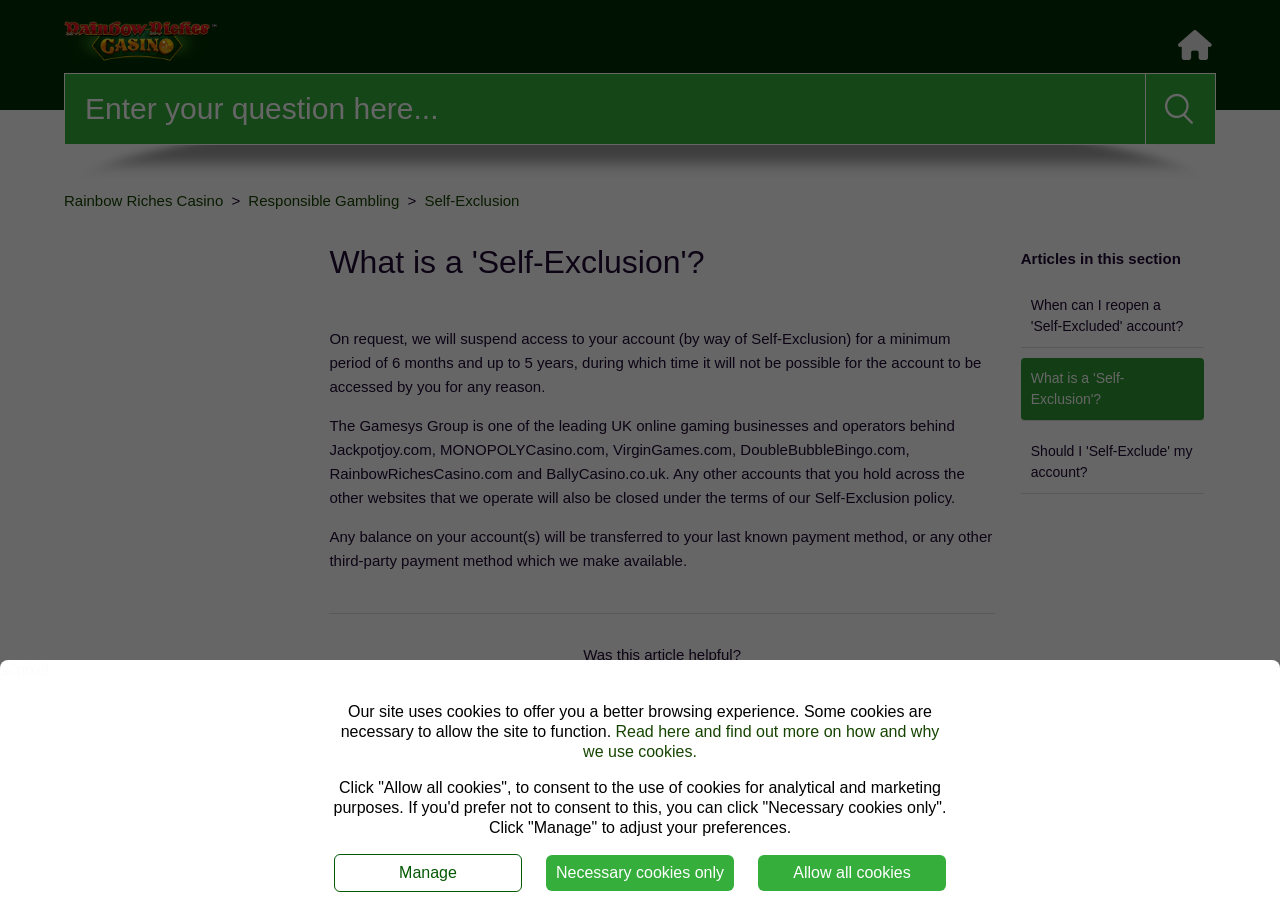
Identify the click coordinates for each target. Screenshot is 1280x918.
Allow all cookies (851, 872)
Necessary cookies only (640, 872)
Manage (428, 872)
